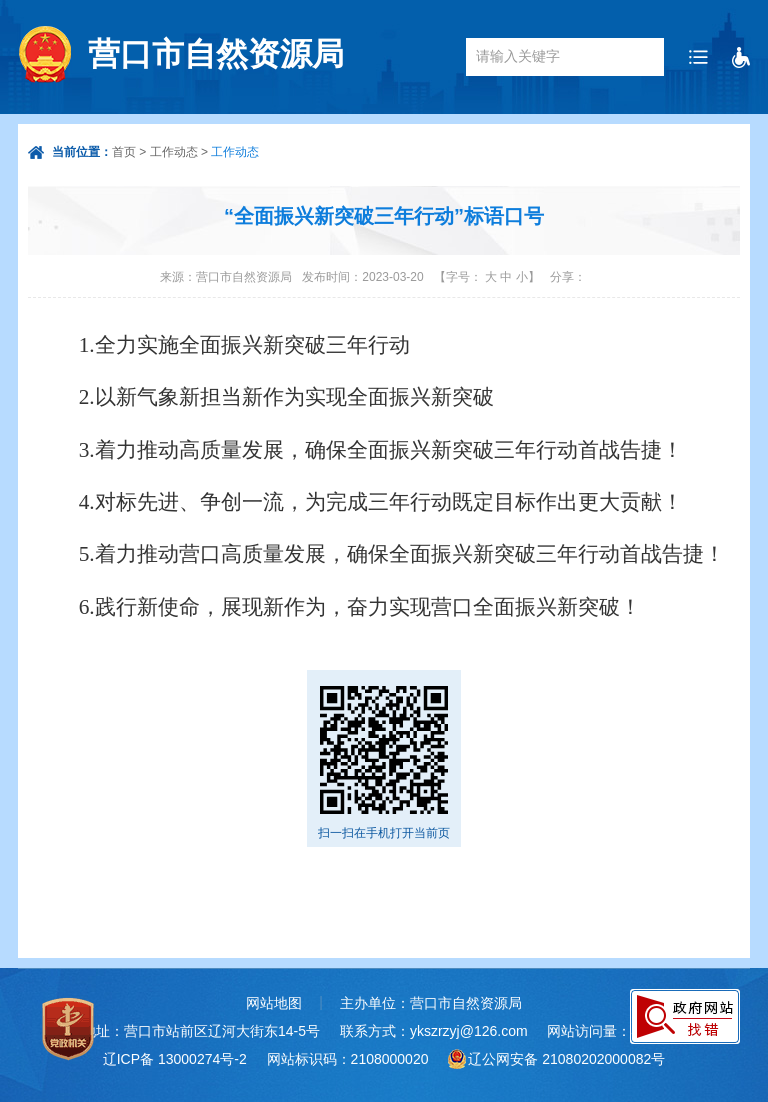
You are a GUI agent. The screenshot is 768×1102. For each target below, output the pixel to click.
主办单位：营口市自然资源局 (431, 1003)
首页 (124, 152)
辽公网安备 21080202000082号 (566, 1059)
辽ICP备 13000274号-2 (175, 1059)
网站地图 (274, 1003)
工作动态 (174, 152)
